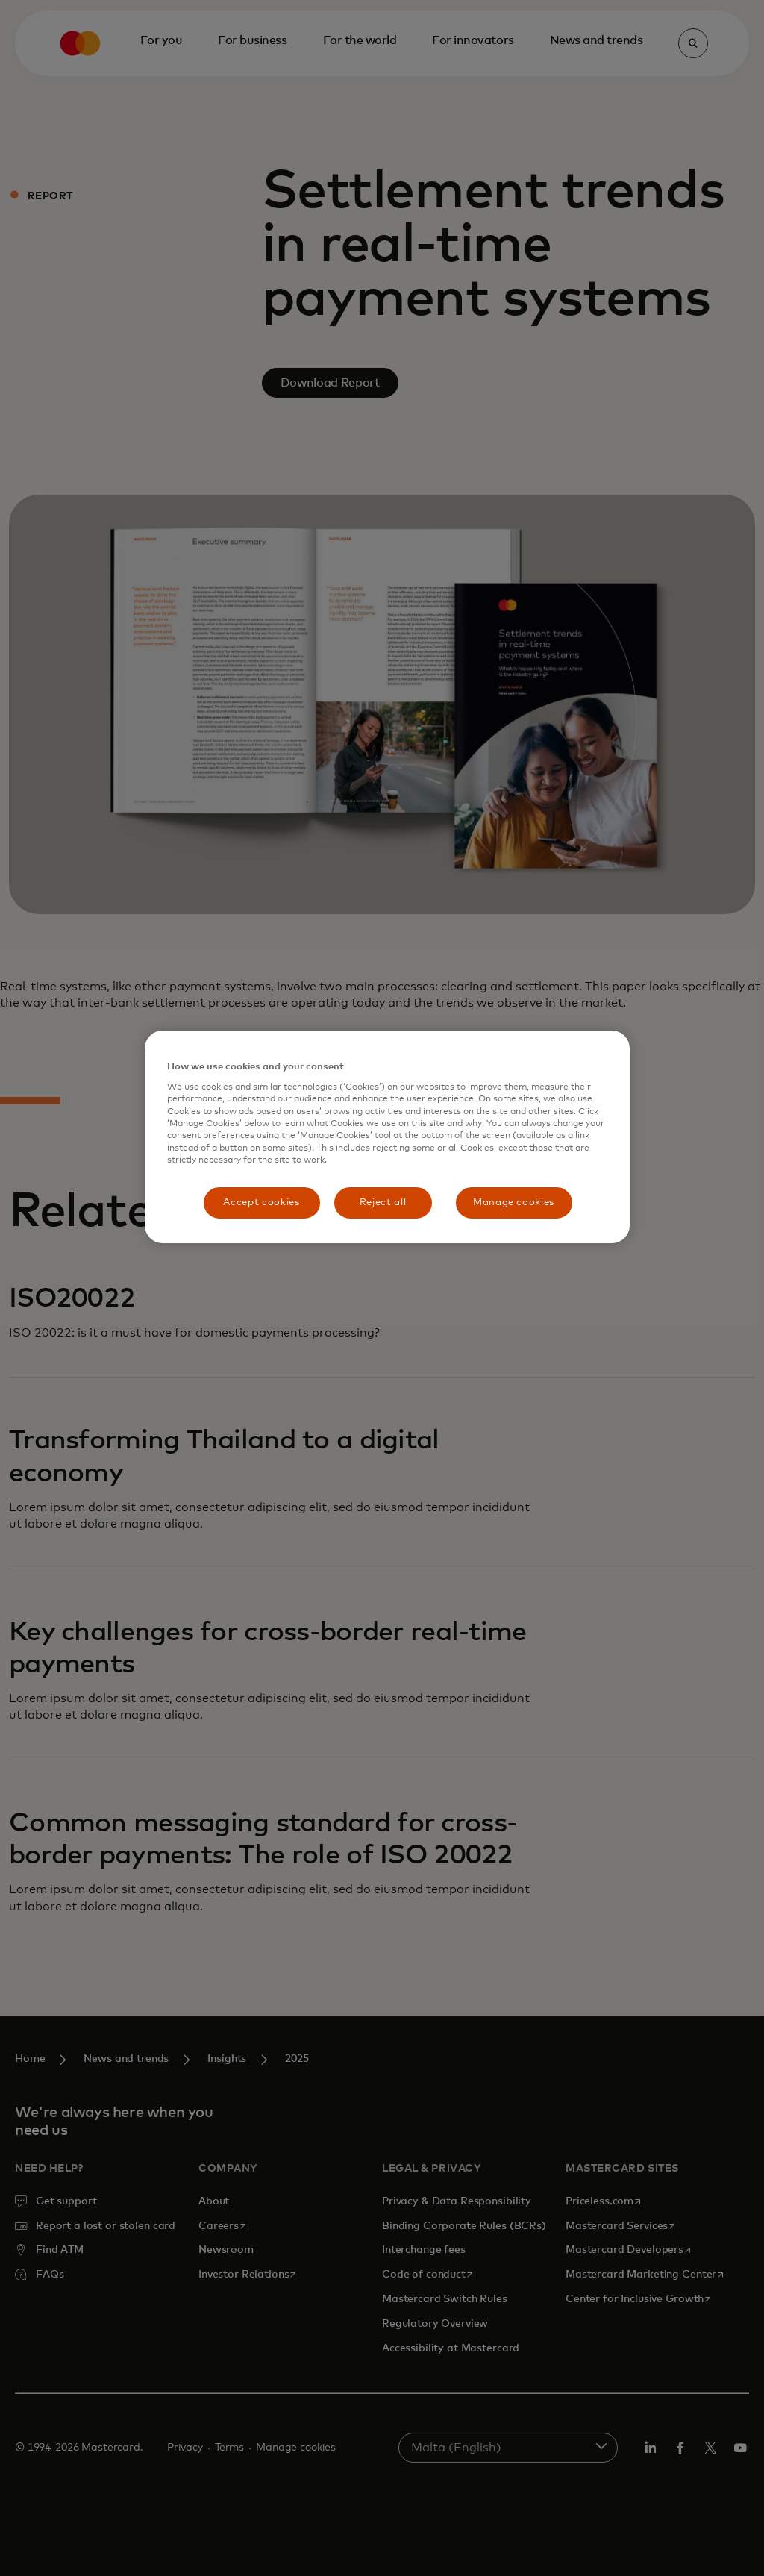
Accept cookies (261, 1202)
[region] (387, 1137)
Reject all (383, 1202)
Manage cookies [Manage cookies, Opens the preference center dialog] (513, 1202)
